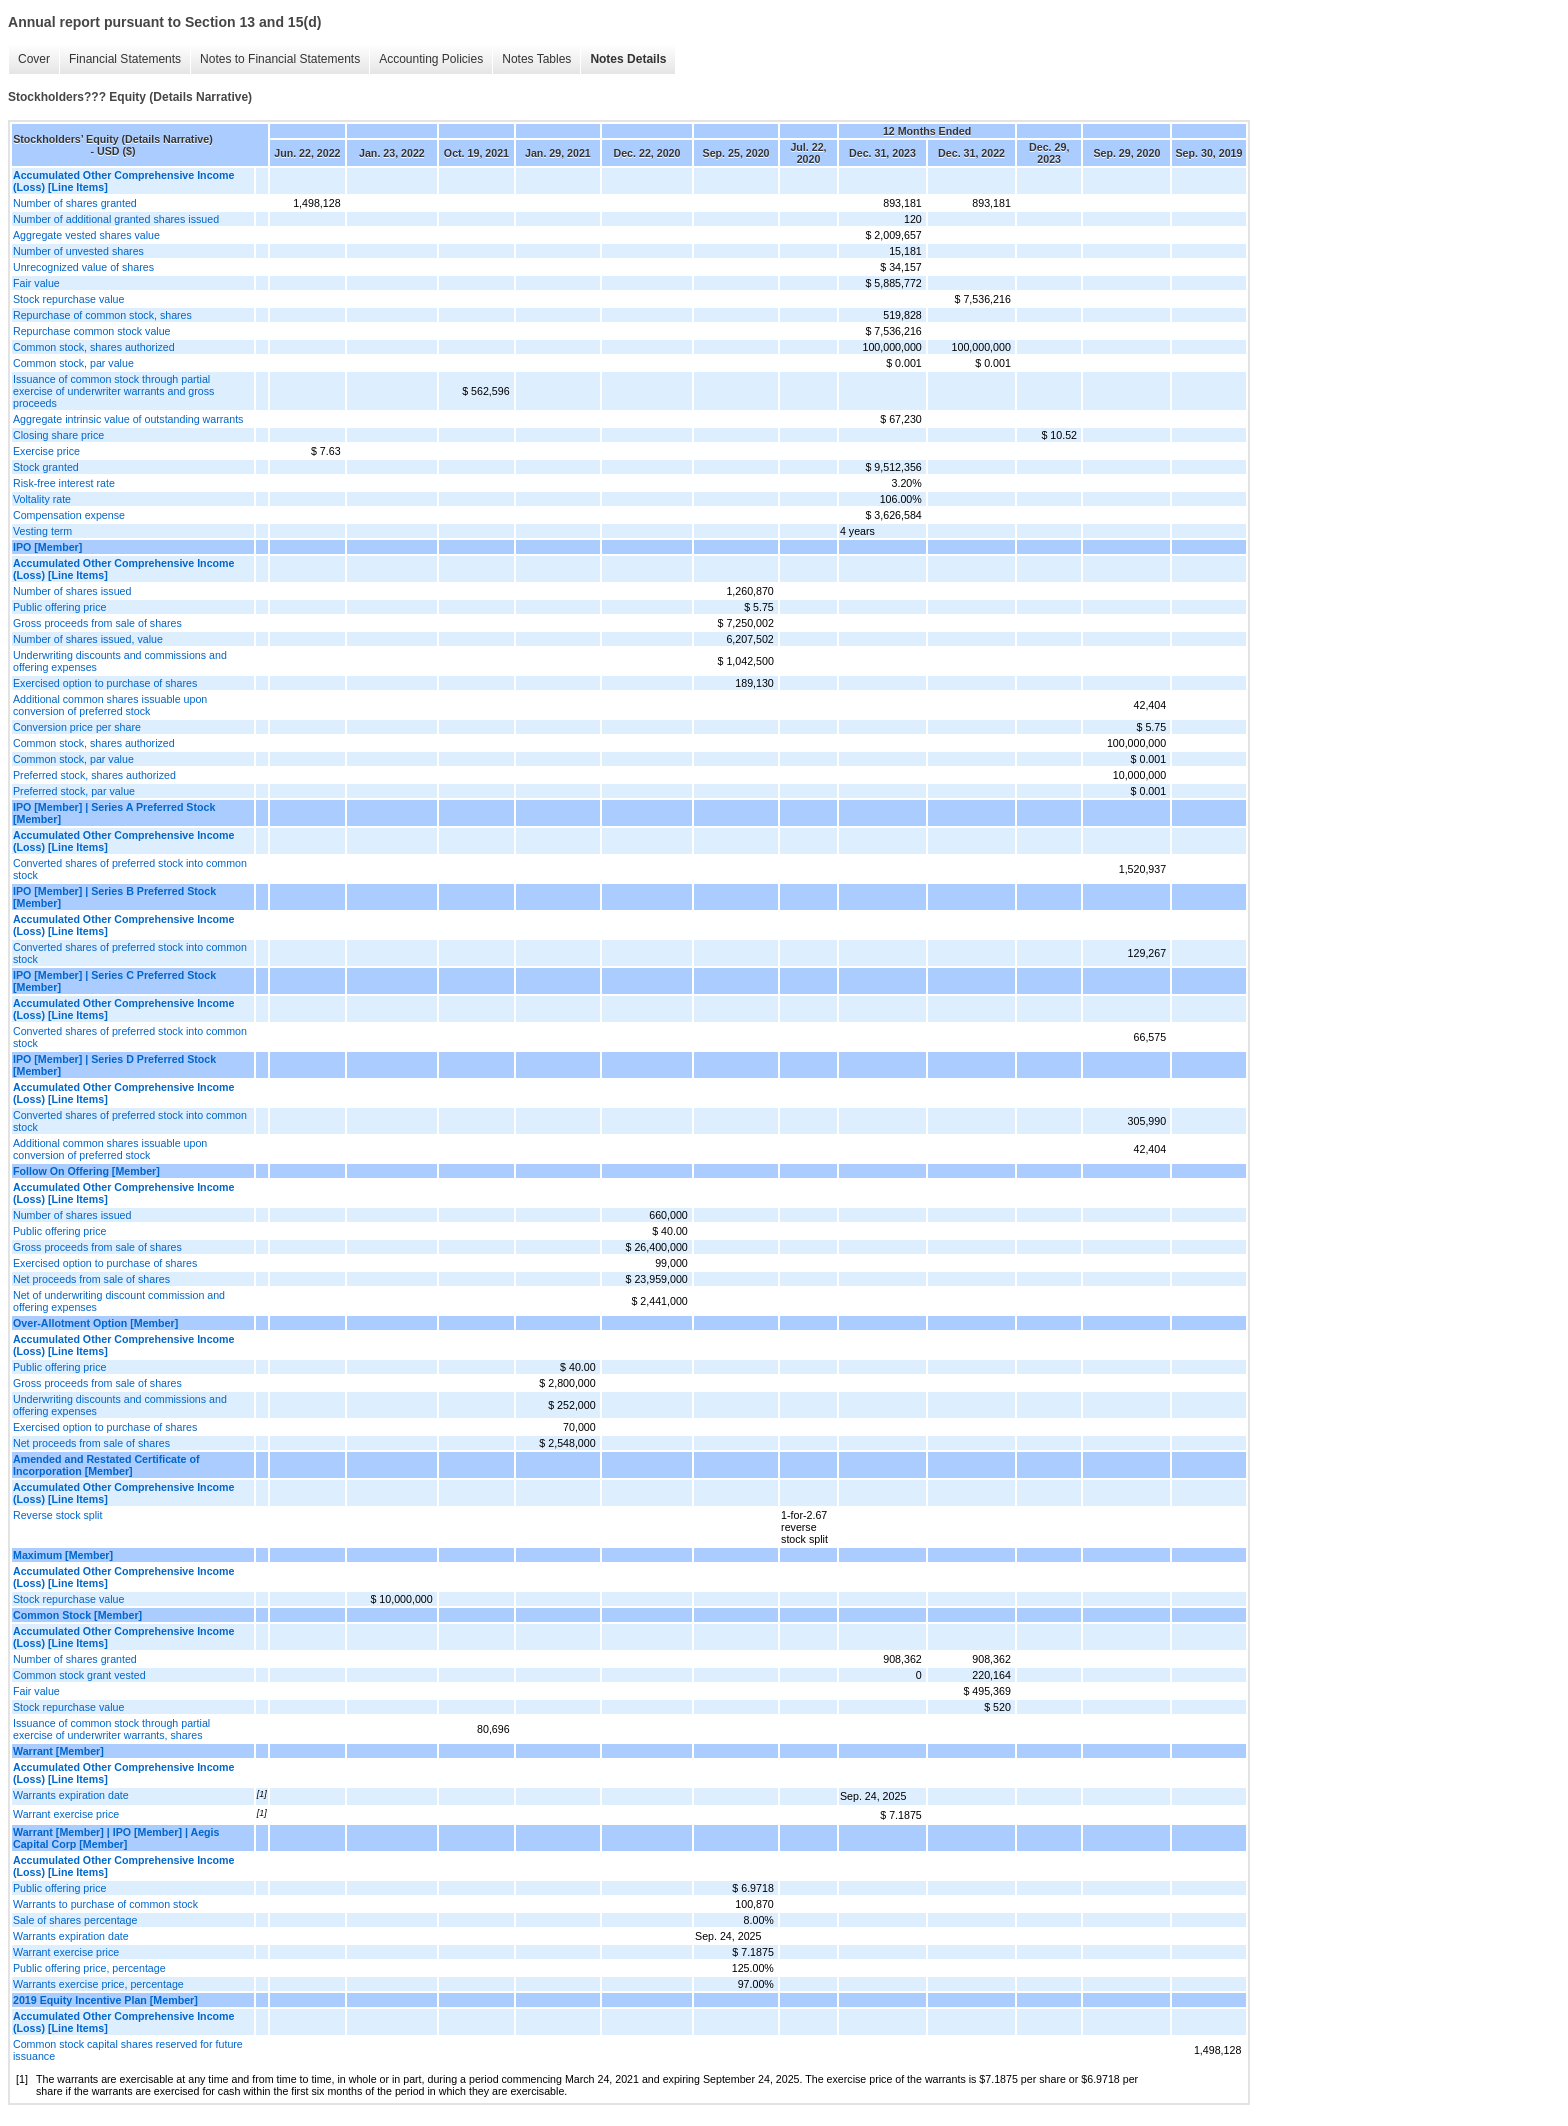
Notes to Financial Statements (280, 59)
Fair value (36, 283)
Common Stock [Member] (77, 1615)
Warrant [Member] (58, 1751)
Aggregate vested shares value (86, 235)
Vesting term (42, 531)
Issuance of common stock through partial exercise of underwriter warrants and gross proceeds (113, 391)
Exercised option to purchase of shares (105, 683)
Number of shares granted (75, 203)
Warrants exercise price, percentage (98, 1984)
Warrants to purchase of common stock (105, 1904)
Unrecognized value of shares (83, 267)
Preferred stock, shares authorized (94, 775)
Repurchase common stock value (92, 331)
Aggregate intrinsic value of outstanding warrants (128, 419)
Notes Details (628, 59)
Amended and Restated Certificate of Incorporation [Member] (106, 1465)
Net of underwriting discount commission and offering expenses (119, 1301)
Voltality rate (42, 499)
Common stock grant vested (79, 1675)
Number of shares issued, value (88, 639)
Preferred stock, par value (74, 791)
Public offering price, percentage (89, 1968)
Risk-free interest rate (64, 483)
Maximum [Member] (63, 1555)
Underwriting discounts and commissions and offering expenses (120, 661)
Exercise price (46, 451)
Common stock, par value (73, 363)
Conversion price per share (77, 727)
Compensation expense (69, 515)
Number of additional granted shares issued (116, 219)
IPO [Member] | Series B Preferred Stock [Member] (114, 897)
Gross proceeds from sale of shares (97, 623)
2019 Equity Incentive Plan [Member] (105, 2000)
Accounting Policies (431, 59)
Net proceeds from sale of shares (91, 1279)
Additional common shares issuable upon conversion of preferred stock (110, 705)
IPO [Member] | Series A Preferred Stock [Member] (114, 813)
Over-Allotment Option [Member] (95, 1323)
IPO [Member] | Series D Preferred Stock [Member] (114, 1065)
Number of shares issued (72, 591)
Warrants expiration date (71, 1795)
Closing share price (58, 435)
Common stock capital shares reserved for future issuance (128, 2050)
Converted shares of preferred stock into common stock (130, 869)
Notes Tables (536, 59)
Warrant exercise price (66, 1814)
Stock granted (46, 467)
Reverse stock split (57, 1515)
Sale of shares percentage (75, 1920)
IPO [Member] (47, 547)
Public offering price (59, 607)
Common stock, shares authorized (94, 347)
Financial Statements (125, 59)
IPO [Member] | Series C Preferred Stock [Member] (114, 981)
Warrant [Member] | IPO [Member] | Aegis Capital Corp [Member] (116, 1838)
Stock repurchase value (68, 299)
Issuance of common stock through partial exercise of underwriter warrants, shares (111, 1729)
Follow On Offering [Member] (86, 1171)
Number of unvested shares (78, 251)
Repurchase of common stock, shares (102, 315)
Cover (34, 59)
